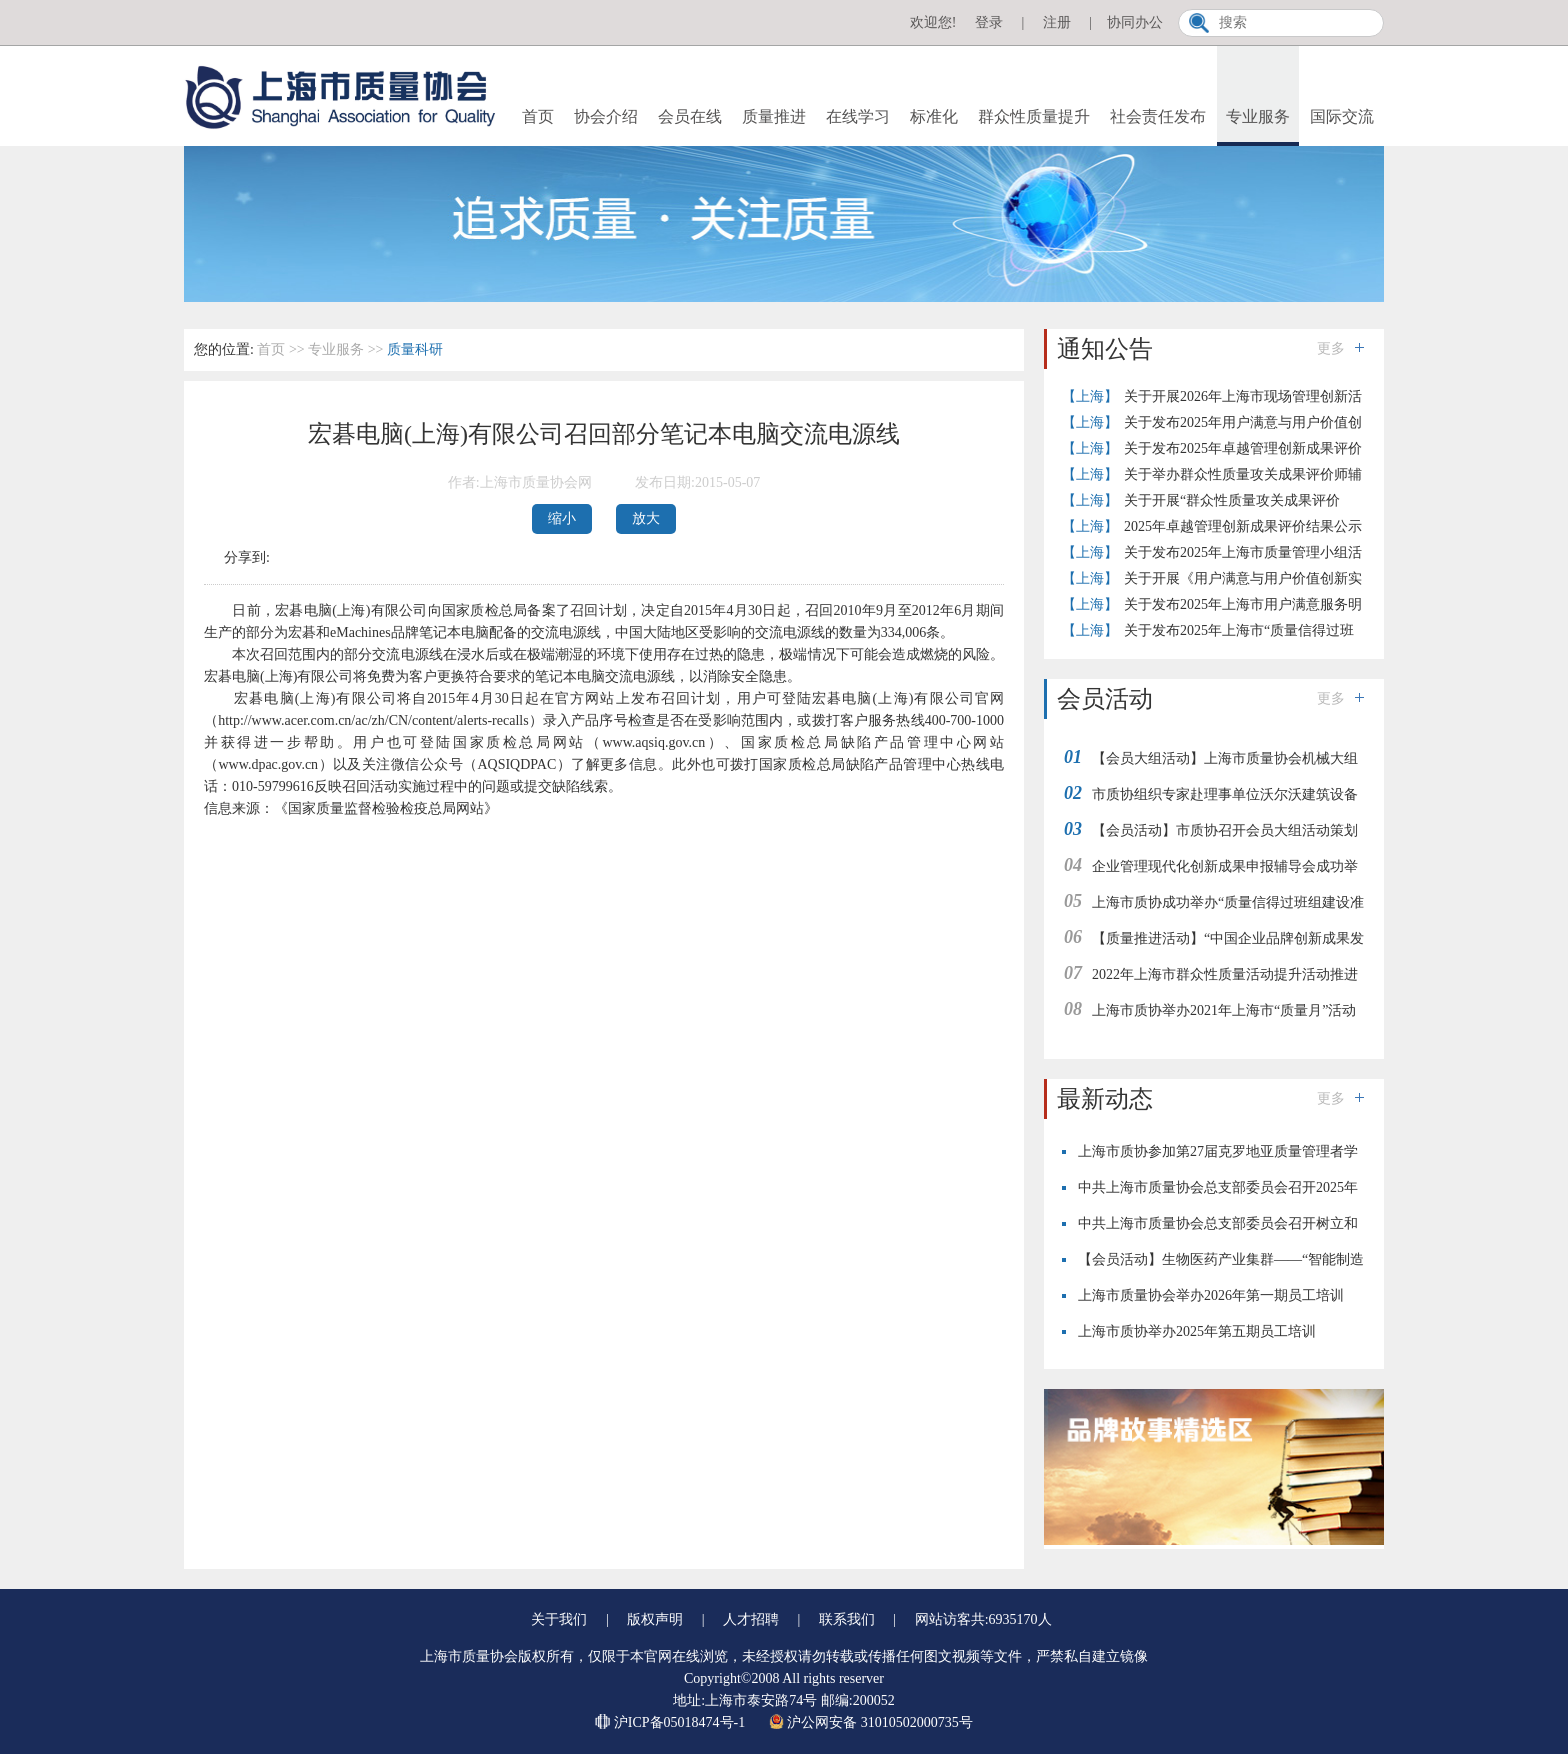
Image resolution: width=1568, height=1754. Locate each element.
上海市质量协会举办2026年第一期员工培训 (1211, 1295)
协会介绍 (606, 116)
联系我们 (847, 1619)
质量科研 (415, 349)
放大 (646, 518)
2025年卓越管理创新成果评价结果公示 (1243, 526)
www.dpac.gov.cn (268, 764)
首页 (538, 116)
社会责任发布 (1158, 116)
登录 (989, 22)
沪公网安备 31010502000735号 (871, 1722)
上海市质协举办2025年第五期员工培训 (1197, 1331)
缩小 (562, 518)
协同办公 (1135, 22)
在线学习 (858, 116)
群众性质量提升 (1034, 116)
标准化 (934, 116)
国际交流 (1342, 116)
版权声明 (655, 1619)
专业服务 (1258, 116)
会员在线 (690, 116)
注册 (1057, 22)
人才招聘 (751, 1619)
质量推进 (774, 116)
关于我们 (559, 1619)
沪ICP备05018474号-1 (671, 1722)
